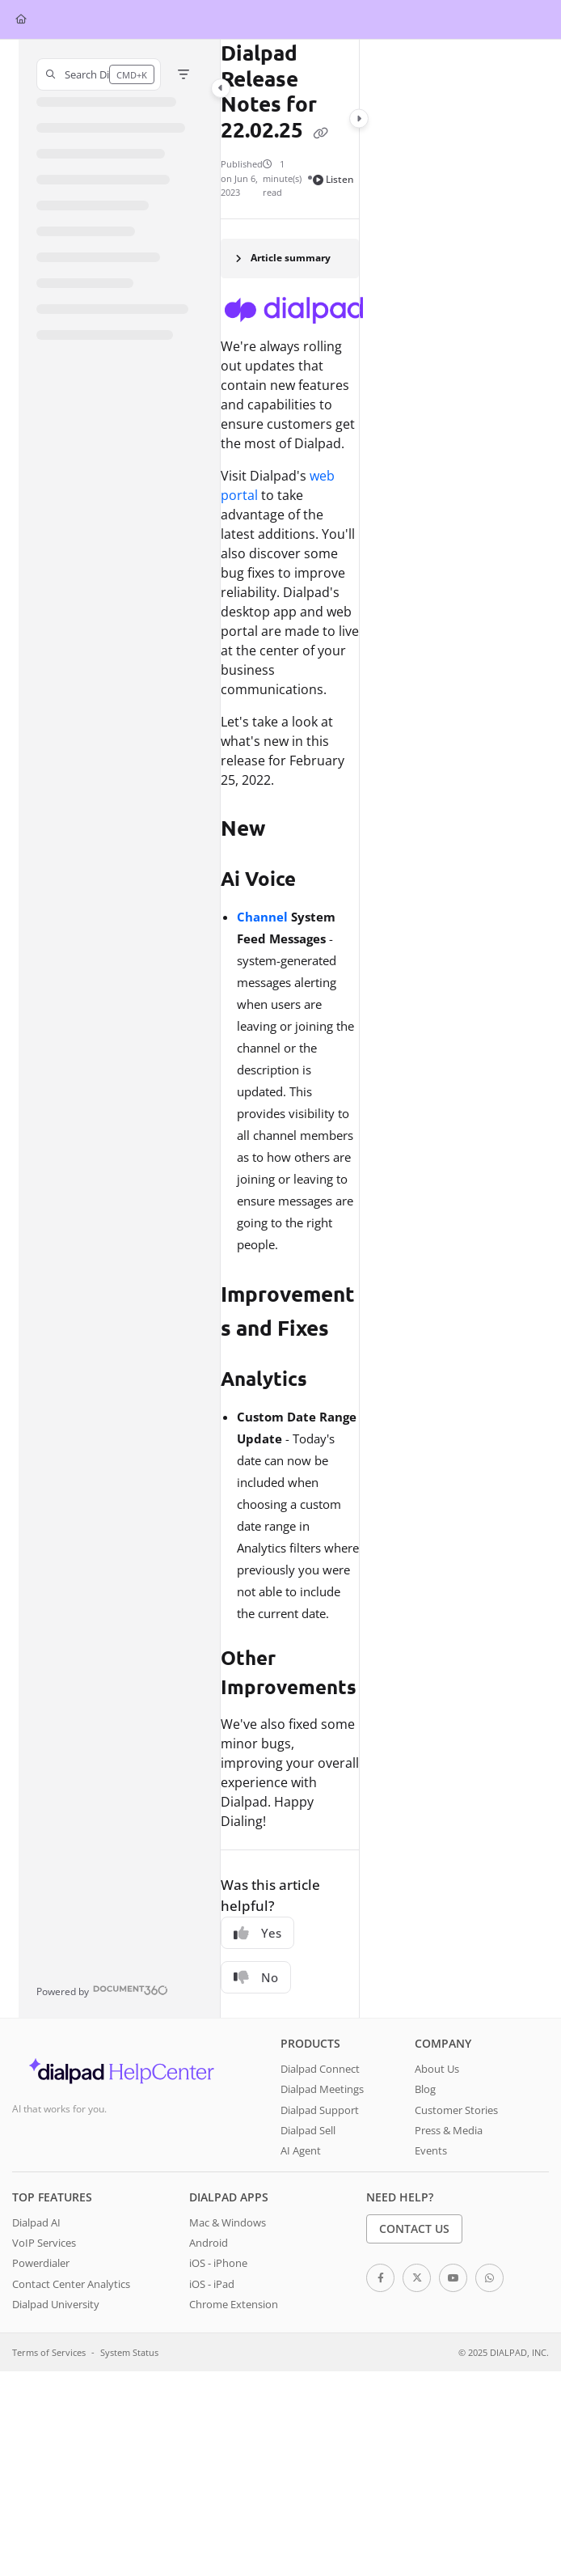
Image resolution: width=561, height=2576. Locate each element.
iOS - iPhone (218, 2263)
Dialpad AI (36, 2222)
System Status (129, 2352)
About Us (437, 2068)
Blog (425, 2089)
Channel (262, 917)
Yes (257, 1933)
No (256, 1977)
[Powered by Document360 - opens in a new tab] (102, 1990)
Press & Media (449, 2130)
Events (431, 2150)
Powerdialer (41, 2263)
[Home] (21, 20)
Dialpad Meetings (322, 2089)
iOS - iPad (211, 2284)
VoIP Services (44, 2242)
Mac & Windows (227, 2222)
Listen (334, 179)
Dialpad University (55, 2304)
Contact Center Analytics (71, 2284)
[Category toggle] (220, 88)
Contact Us (414, 2228)
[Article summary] (290, 258)
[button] (98, 74)
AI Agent (300, 2150)
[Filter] (183, 74)
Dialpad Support (319, 2110)
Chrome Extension (233, 2304)
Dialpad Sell (307, 2130)
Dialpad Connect (320, 2068)
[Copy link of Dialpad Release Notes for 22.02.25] (321, 132)
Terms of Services (49, 2352)
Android (208, 2242)
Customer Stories (456, 2110)
